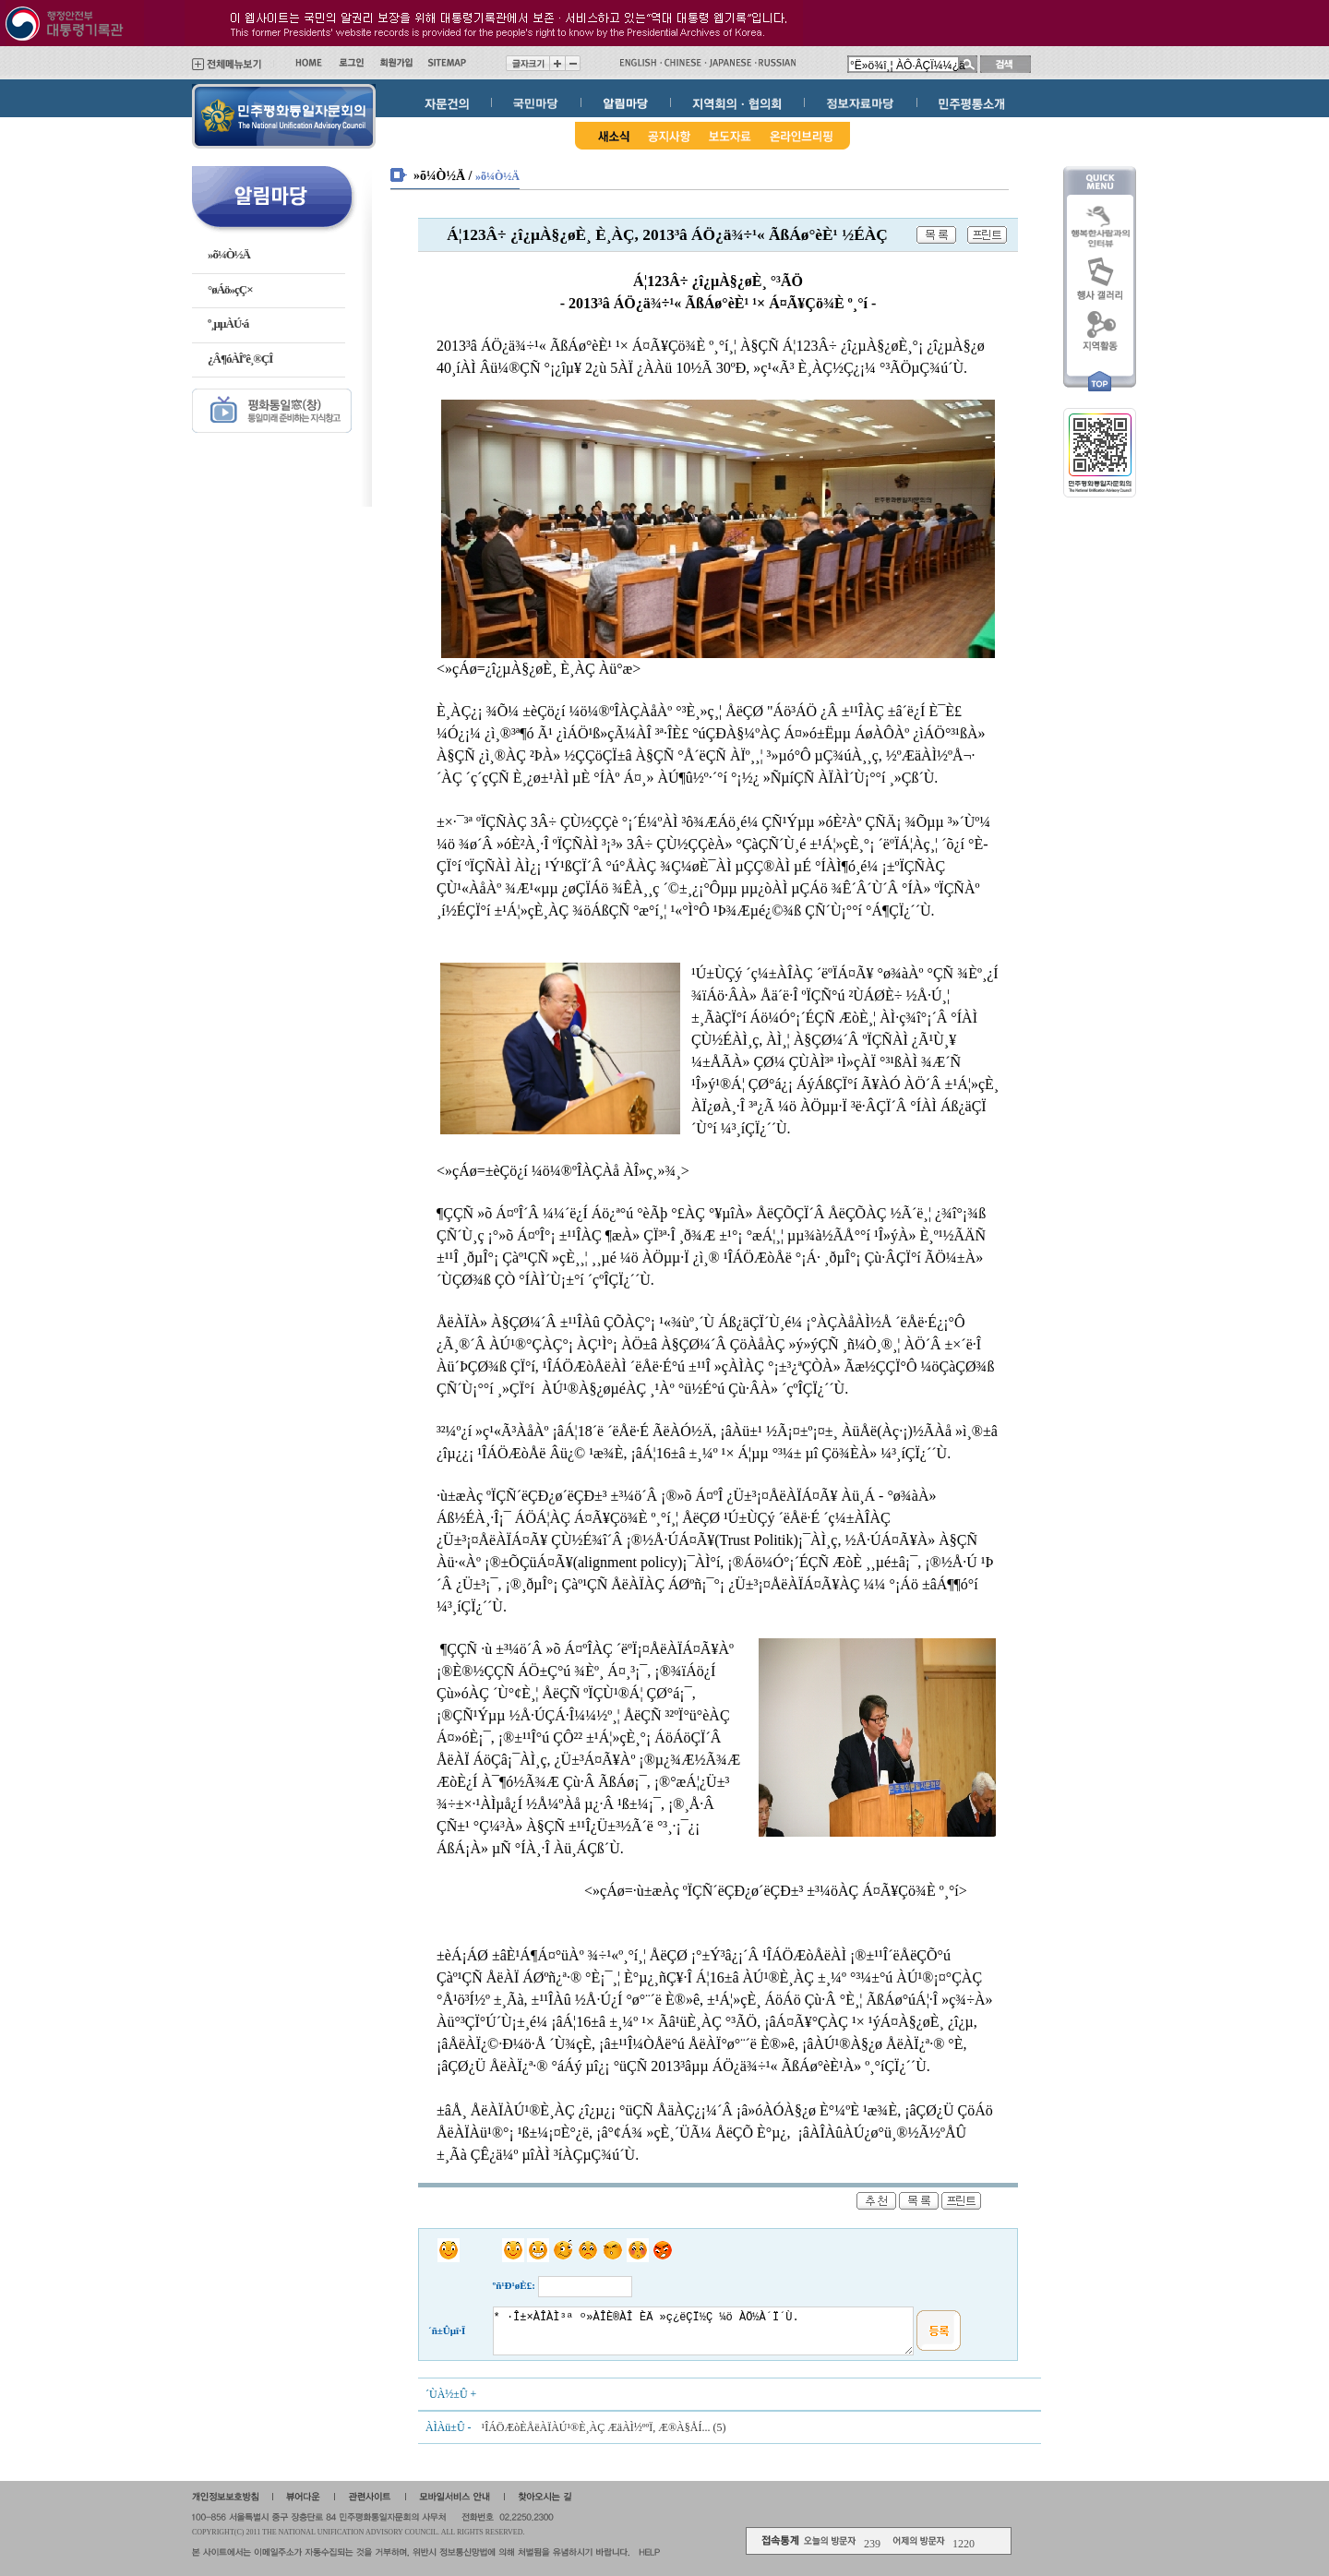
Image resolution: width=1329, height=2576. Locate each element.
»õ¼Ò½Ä (229, 254)
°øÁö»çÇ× (230, 289)
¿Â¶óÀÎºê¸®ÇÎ (240, 358)
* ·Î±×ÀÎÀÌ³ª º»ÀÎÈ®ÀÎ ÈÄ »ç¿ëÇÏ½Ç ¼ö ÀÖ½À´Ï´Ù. (704, 2330)
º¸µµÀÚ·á (228, 323)
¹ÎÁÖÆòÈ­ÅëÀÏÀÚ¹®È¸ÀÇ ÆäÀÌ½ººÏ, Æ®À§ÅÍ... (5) (602, 2427)
